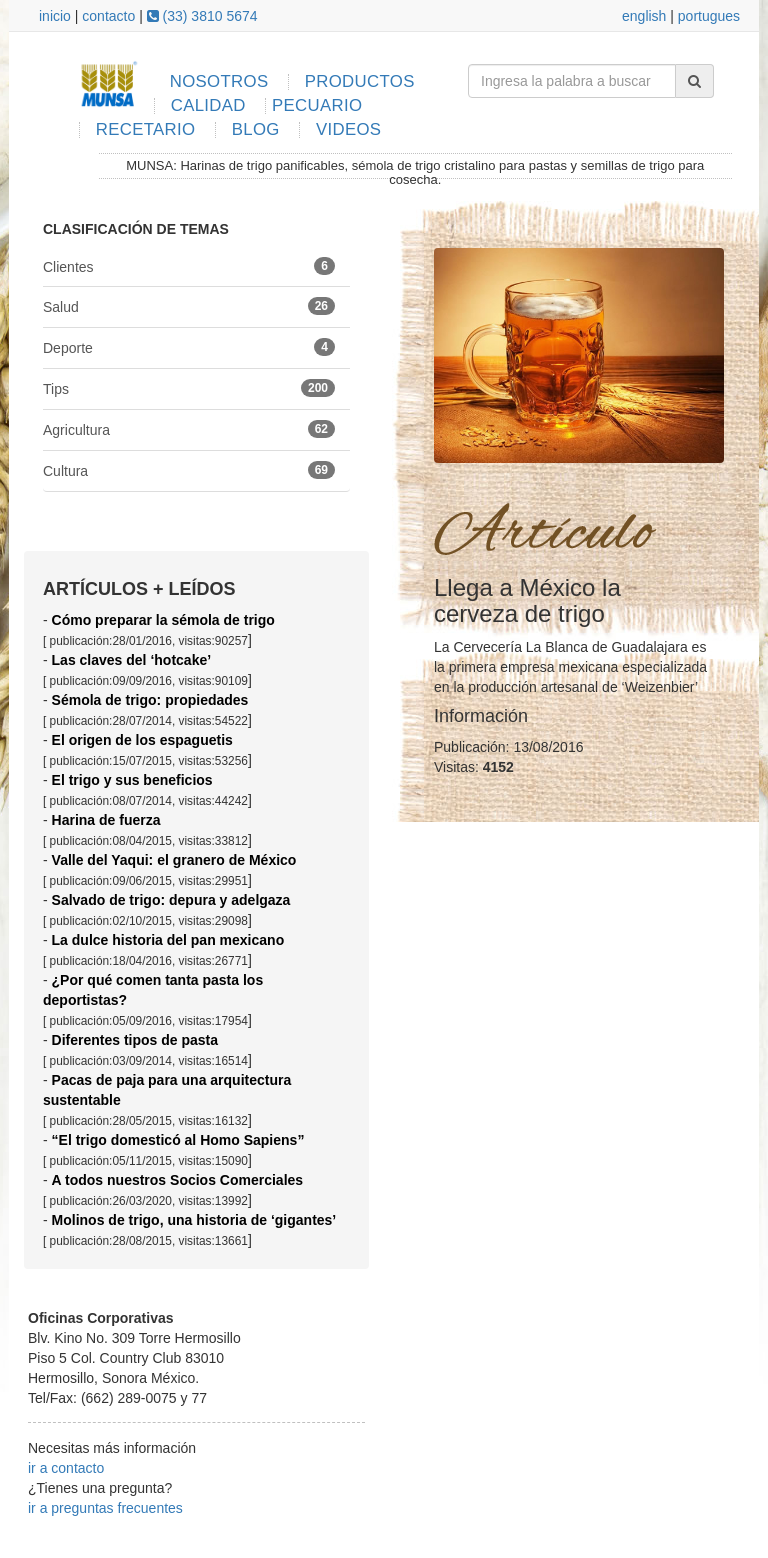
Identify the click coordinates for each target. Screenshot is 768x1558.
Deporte (189, 347)
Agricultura (189, 429)
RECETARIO (146, 129)
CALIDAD (208, 105)
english (644, 16)
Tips (189, 388)
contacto (108, 16)
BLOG (256, 129)
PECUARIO (317, 105)
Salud (189, 306)
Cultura (189, 470)
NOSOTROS (219, 81)
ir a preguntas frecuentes (105, 1508)
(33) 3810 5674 (202, 16)
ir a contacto (66, 1468)
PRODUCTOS (360, 81)
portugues (709, 16)
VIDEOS (348, 129)
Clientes (189, 266)
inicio (55, 16)
